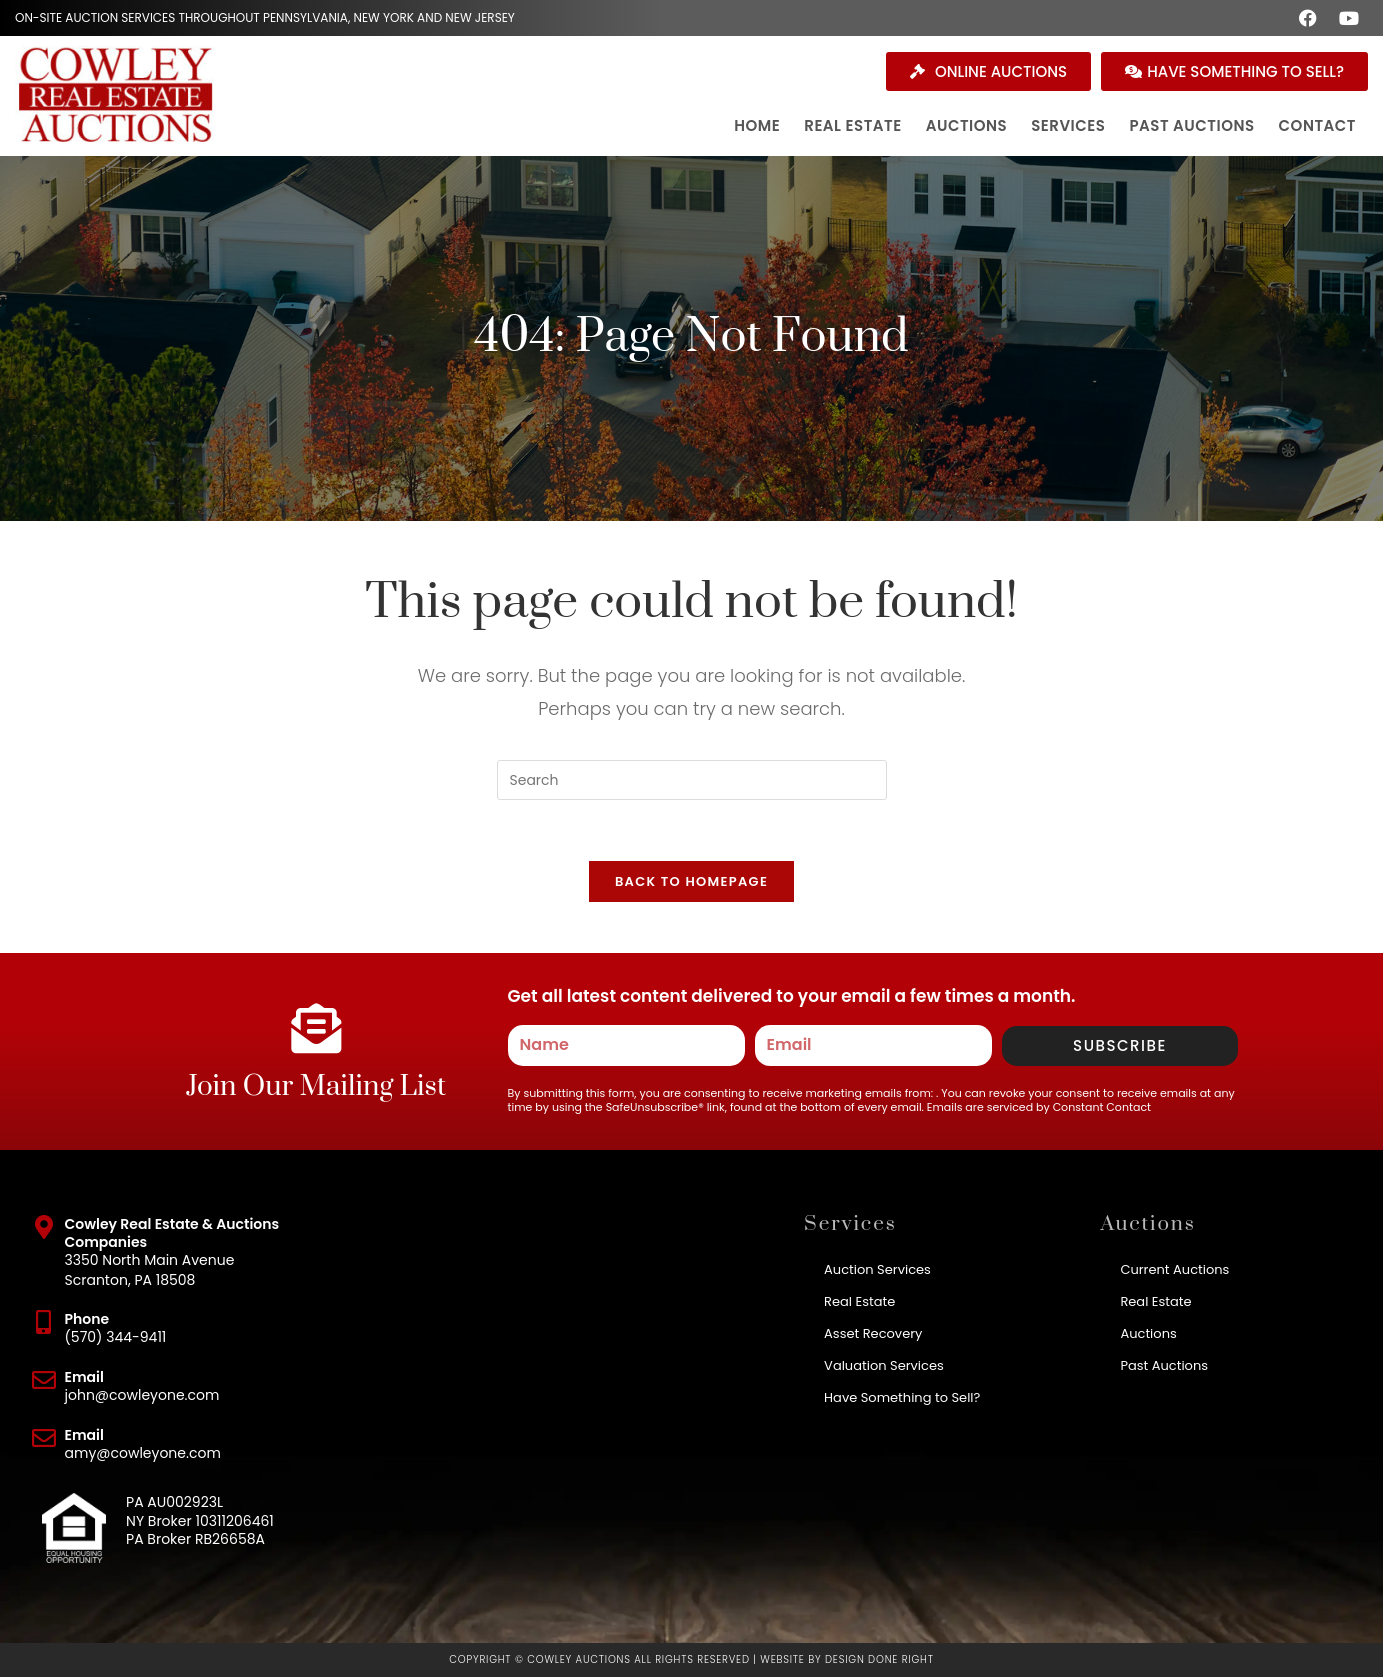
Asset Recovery (873, 1333)
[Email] (44, 1380)
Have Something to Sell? (902, 1397)
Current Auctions (1174, 1269)
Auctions (1148, 1333)
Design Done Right (879, 1659)
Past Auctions (1164, 1365)
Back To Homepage (691, 881)
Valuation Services (884, 1365)
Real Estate (859, 1301)
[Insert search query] (692, 780)
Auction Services (877, 1269)
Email (84, 1377)
